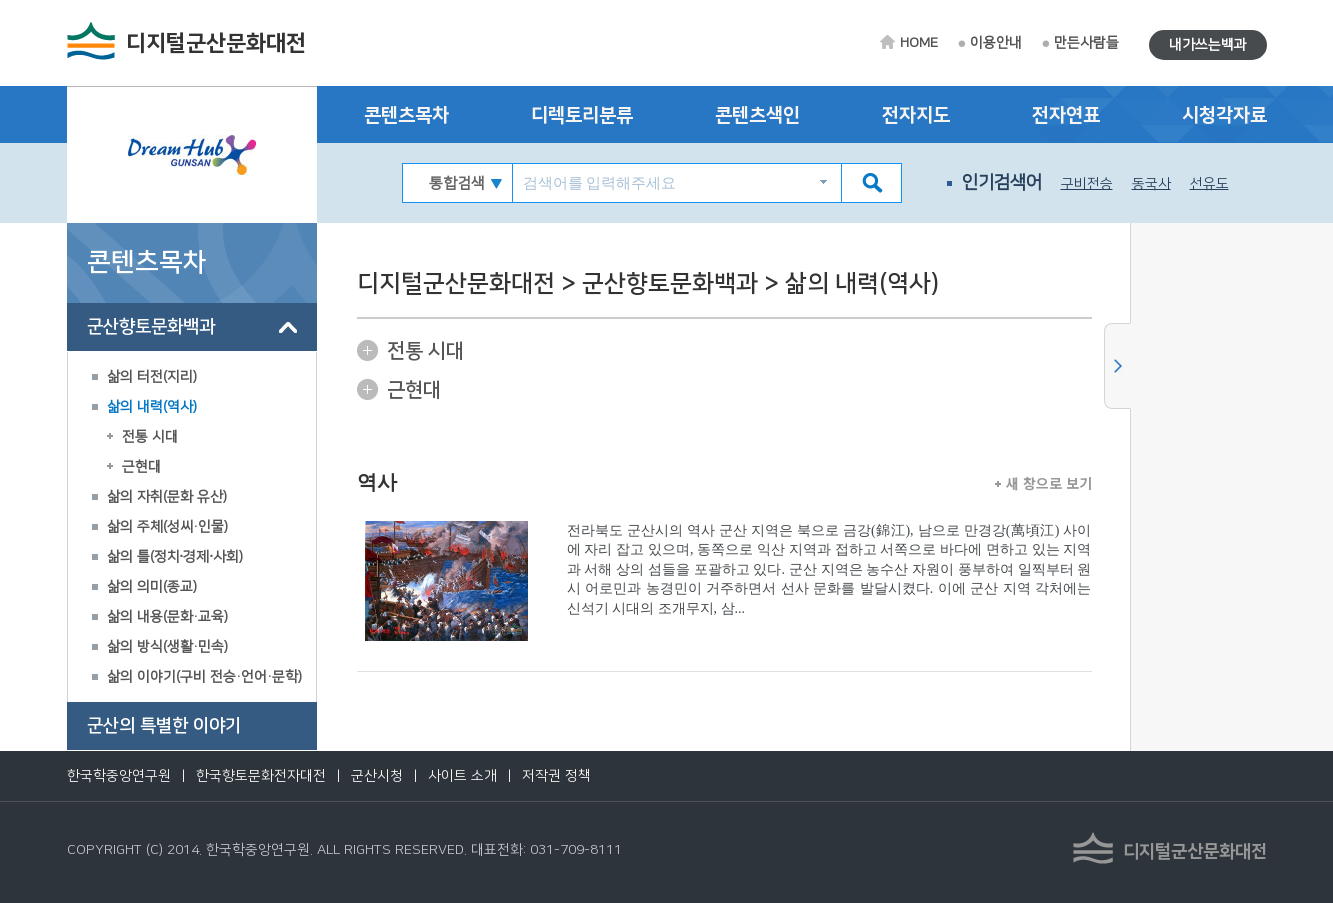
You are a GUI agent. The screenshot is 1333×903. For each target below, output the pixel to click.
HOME (919, 43)
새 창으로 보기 (1043, 483)
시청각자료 (1224, 115)
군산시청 (377, 776)
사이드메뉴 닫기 (1117, 366)
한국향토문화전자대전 (261, 776)
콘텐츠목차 (406, 115)
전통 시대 (150, 437)
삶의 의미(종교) (152, 587)
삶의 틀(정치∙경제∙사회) (175, 557)
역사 (377, 482)
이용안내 (996, 43)
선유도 (1209, 184)
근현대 (141, 467)
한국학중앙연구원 (119, 776)
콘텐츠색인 (757, 115)
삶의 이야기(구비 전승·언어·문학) (204, 677)
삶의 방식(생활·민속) (167, 647)
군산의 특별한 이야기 (164, 726)
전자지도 (916, 115)
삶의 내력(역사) (152, 407)
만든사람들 (1086, 43)
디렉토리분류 (582, 115)
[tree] (192, 527)
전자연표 (1066, 115)
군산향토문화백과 (151, 327)
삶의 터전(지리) (152, 377)
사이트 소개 (462, 776)
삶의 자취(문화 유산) (167, 497)
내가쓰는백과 (1208, 45)
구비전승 (1087, 184)
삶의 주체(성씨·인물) (167, 527)
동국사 (1151, 184)
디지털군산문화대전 (216, 43)
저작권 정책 (556, 776)
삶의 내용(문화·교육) (167, 617)
